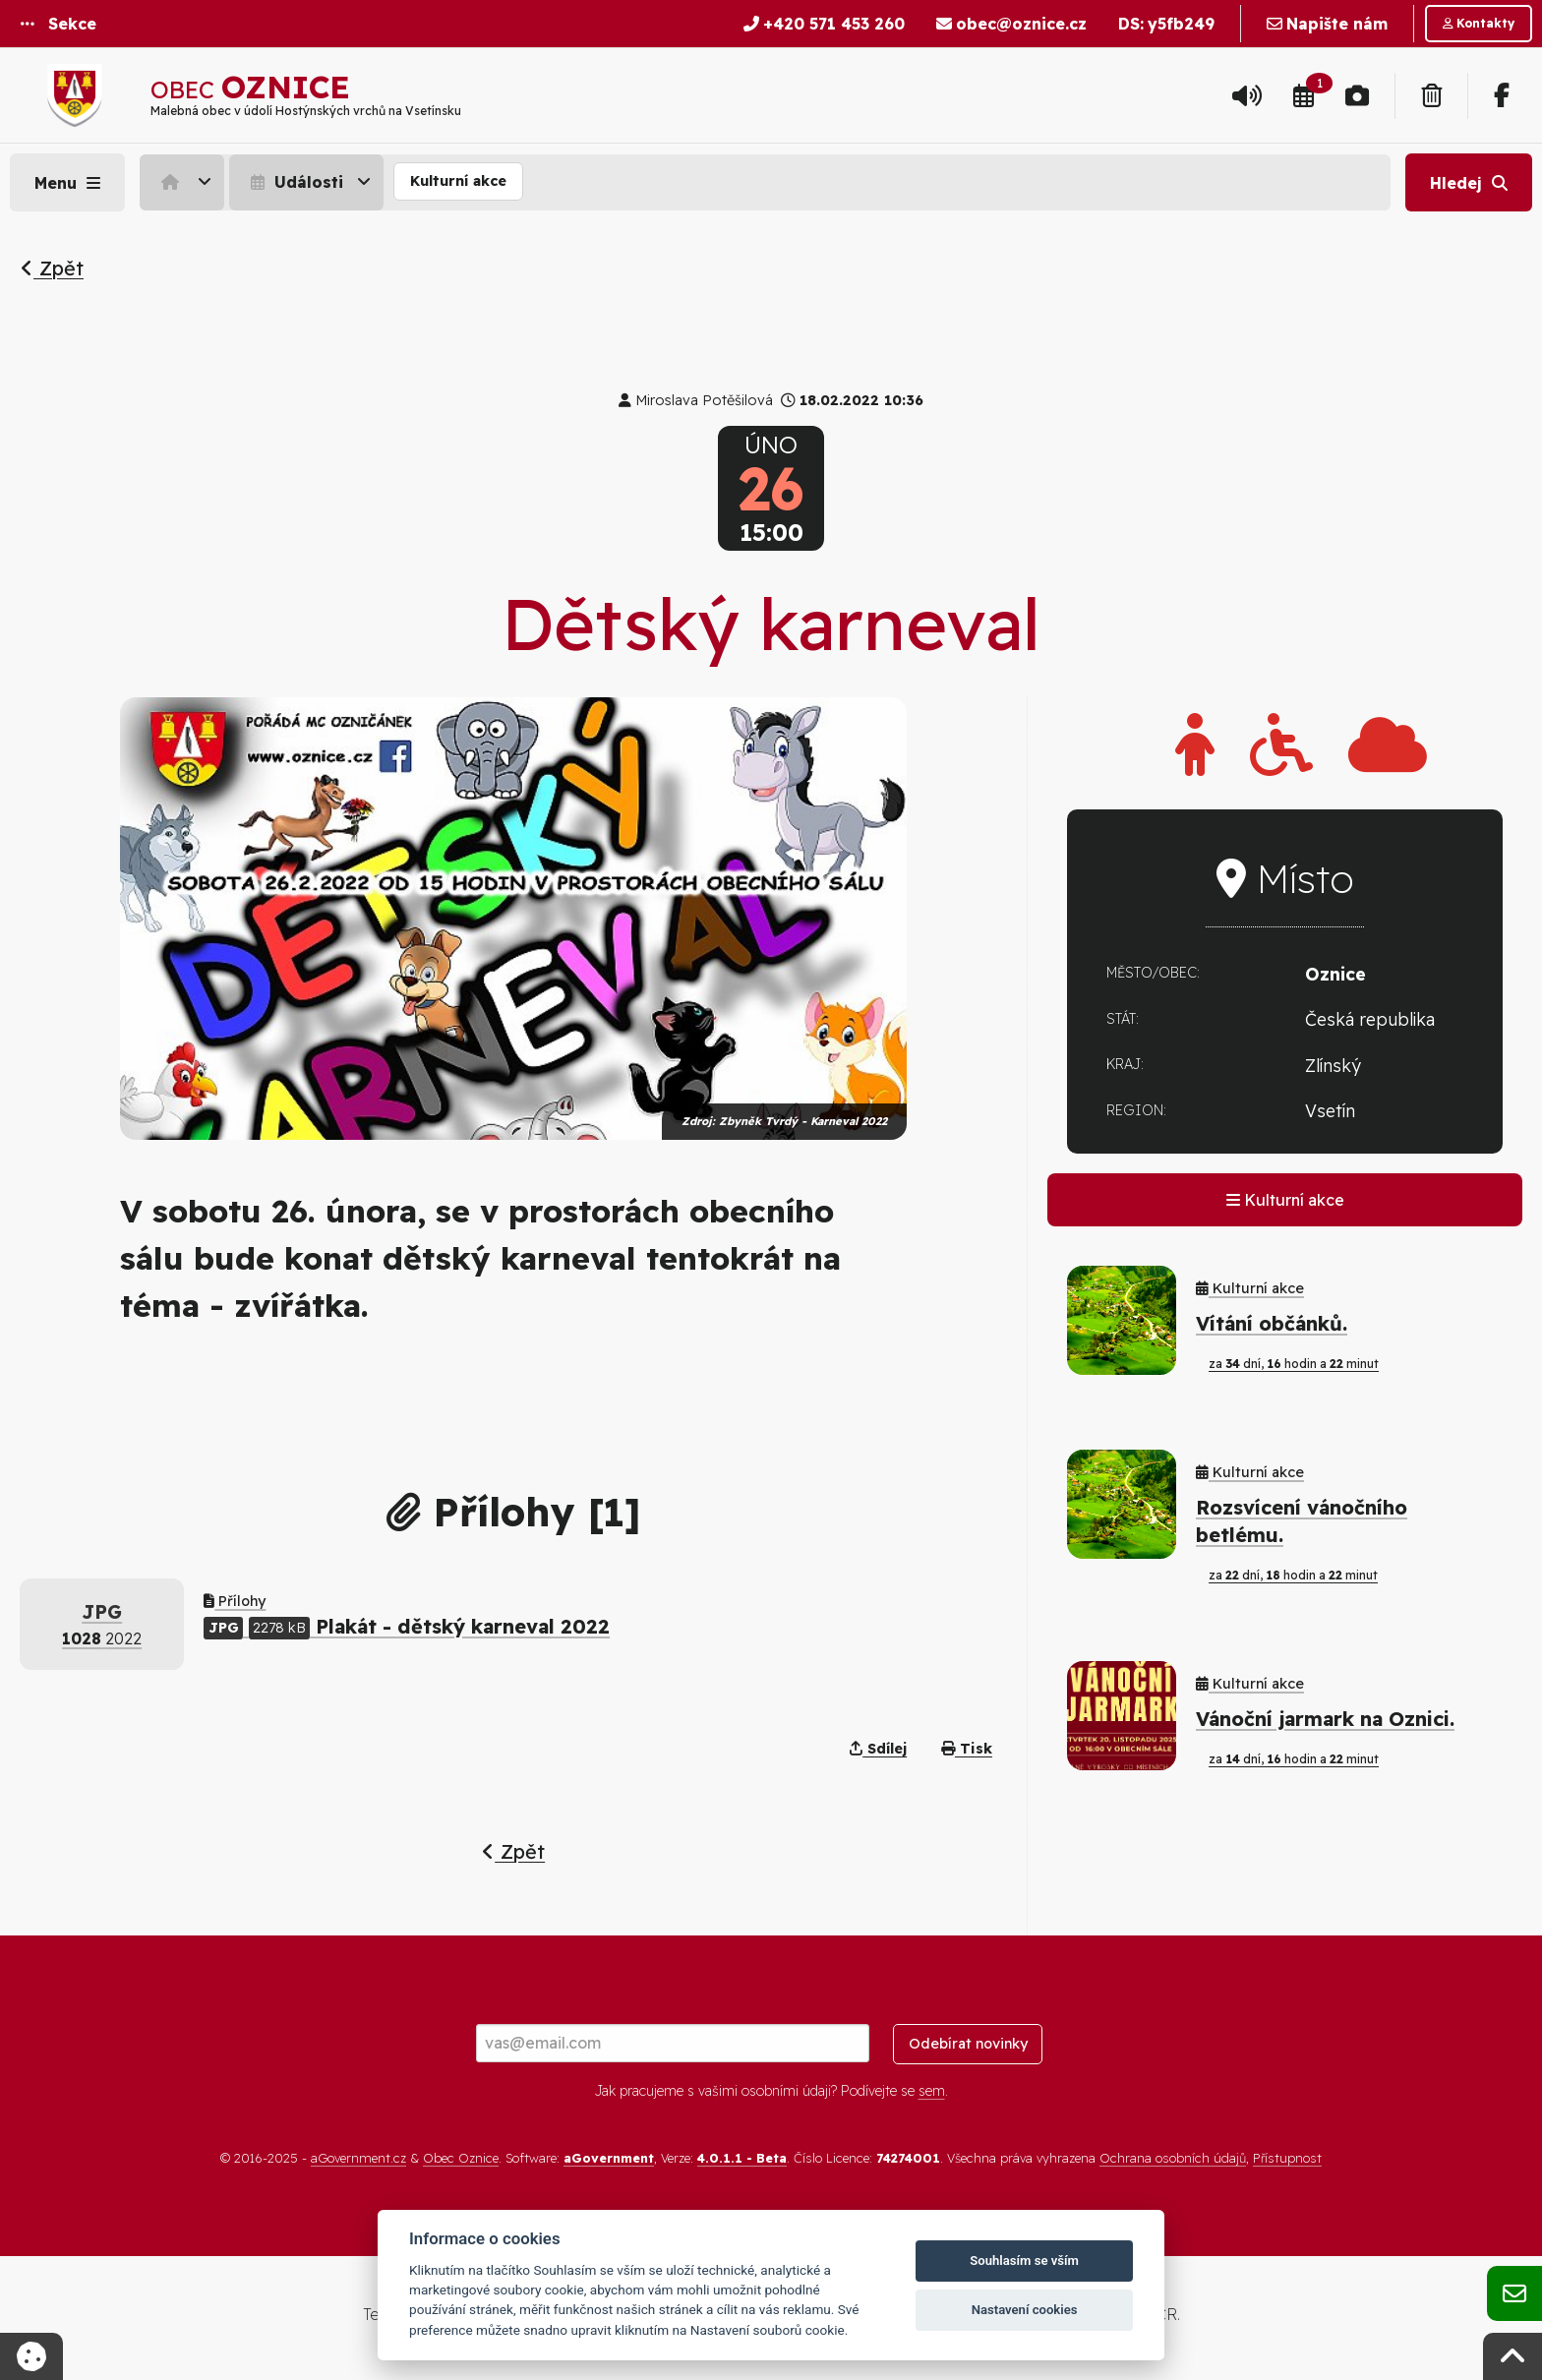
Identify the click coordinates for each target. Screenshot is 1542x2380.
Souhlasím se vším (1024, 2260)
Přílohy (235, 1601)
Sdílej (878, 1748)
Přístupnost (1287, 2158)
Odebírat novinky (968, 2044)
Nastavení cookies (1025, 2309)
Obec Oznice (461, 2158)
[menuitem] (184, 181)
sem (932, 2091)
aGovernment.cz (358, 2158)
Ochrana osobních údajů (1172, 2158)
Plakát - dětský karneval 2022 (407, 1626)
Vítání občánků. (1271, 1323)
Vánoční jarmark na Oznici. (1325, 1718)
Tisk (966, 1748)
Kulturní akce (458, 181)
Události (294, 182)
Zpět (52, 268)
